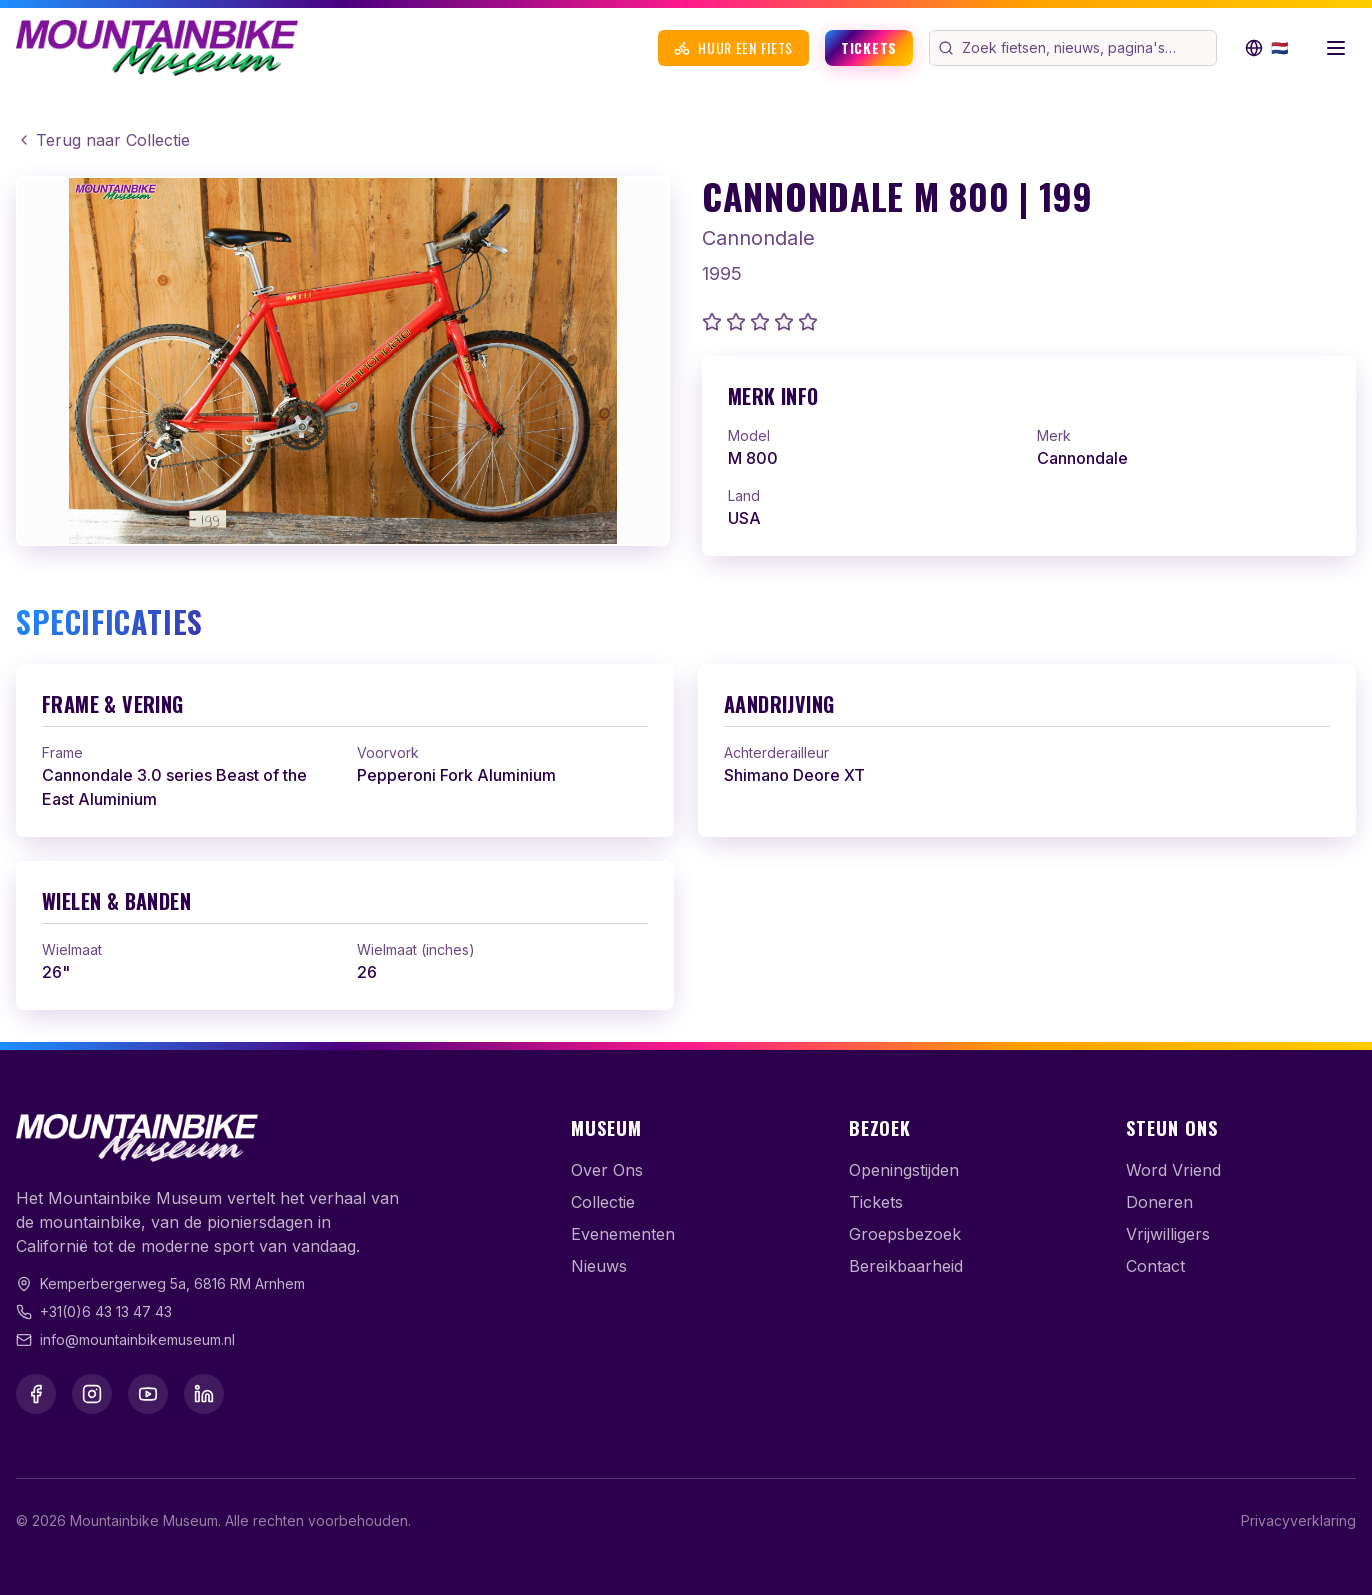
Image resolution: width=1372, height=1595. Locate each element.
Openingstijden (904, 1170)
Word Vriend (1173, 1170)
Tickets (869, 47)
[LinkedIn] (204, 1394)
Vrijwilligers (1168, 1234)
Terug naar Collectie (103, 140)
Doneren (1159, 1202)
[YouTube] (148, 1394)
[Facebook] (36, 1394)
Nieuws (599, 1266)
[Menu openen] (1336, 48)
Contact (1155, 1266)
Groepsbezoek (905, 1234)
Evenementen (623, 1234)
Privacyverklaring (1298, 1520)
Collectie (603, 1202)
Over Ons (607, 1170)
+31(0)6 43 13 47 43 (106, 1311)
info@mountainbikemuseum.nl (137, 1339)
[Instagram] (92, 1394)
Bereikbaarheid (906, 1266)
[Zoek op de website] (1087, 48)
